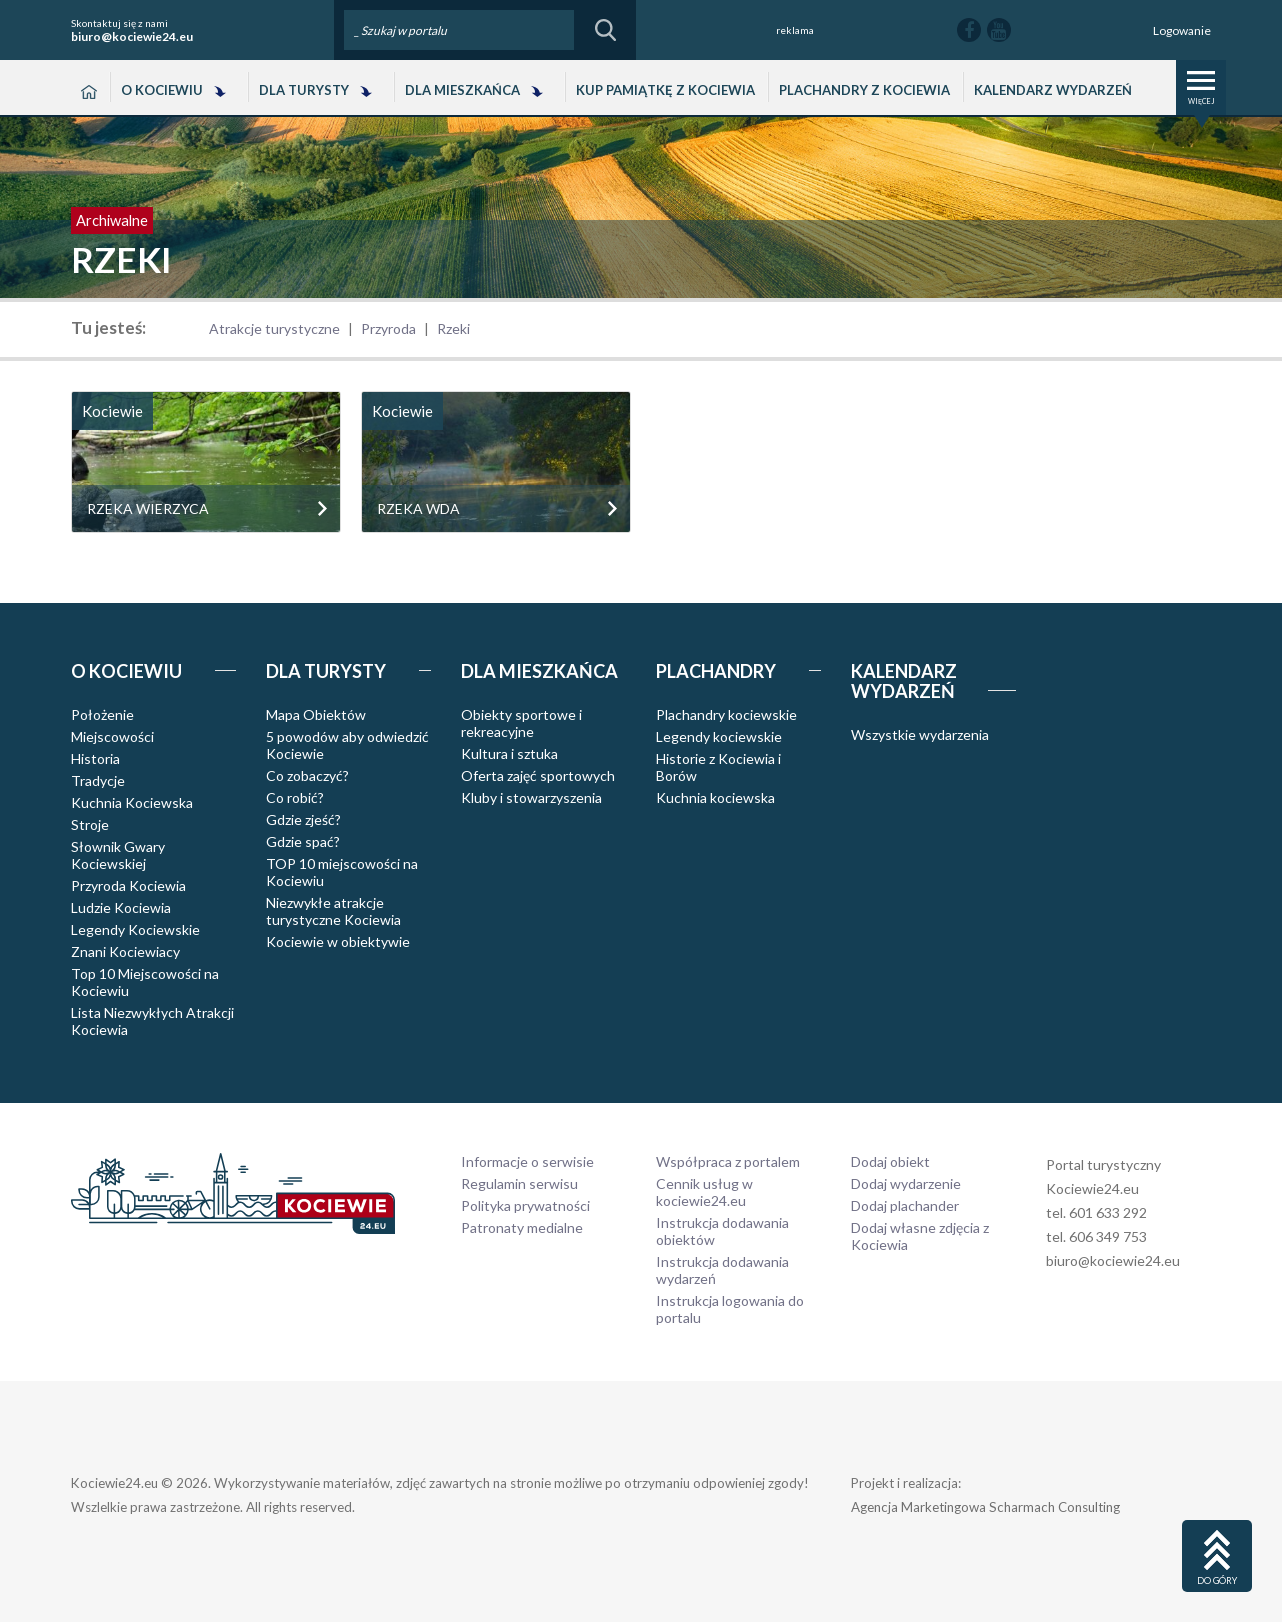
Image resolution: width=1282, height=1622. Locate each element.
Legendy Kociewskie (135, 929)
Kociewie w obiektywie (338, 941)
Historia (95, 758)
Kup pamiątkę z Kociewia (665, 90)
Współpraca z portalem (728, 1161)
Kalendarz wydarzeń (1053, 90)
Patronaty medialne (522, 1227)
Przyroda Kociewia (128, 885)
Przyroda (388, 328)
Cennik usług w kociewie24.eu (704, 1192)
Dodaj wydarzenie (906, 1183)
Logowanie (1182, 30)
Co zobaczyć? (307, 775)
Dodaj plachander (905, 1205)
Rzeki (453, 328)
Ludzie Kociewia (121, 907)
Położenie (102, 714)
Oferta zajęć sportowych (538, 775)
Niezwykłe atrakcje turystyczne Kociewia (333, 911)
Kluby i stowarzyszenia (531, 797)
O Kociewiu (162, 90)
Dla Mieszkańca (462, 90)
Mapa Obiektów (316, 714)
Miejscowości (112, 736)
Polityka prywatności (525, 1205)
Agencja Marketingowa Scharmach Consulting (985, 1507)
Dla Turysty (304, 90)
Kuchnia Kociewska (132, 802)
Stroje (90, 824)
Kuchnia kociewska (715, 797)
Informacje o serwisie (527, 1161)
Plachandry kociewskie (726, 714)
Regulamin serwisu (519, 1183)
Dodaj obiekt (890, 1161)
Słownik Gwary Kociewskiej (118, 855)
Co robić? (295, 797)
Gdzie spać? (303, 841)
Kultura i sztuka (509, 753)
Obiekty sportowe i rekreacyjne (521, 723)
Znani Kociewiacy (125, 951)
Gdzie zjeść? (303, 819)
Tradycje (98, 780)
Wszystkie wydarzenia (920, 734)
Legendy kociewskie (719, 736)
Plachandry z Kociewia (864, 90)
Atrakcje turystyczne (274, 328)
